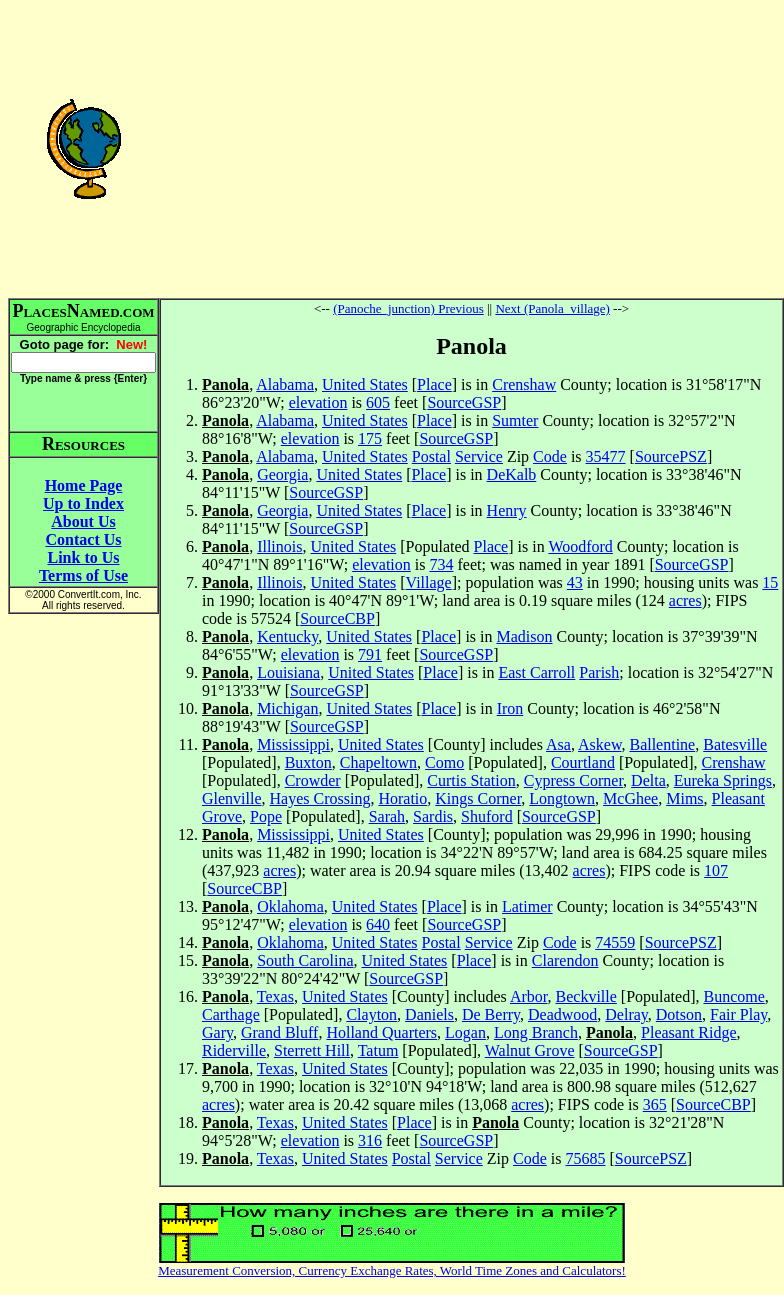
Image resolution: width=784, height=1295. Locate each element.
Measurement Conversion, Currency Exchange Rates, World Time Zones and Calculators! (392, 1270)
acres (685, 600)
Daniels (429, 1014)
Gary (217, 1032)
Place (434, 384)
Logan (465, 1032)
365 (655, 1104)
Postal (431, 456)
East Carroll (536, 672)
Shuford (487, 816)
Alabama (285, 384)
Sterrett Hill (312, 1050)
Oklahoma (290, 906)
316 (370, 1140)
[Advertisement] (471, 148)
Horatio (402, 798)
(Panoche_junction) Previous (408, 308)
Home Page (84, 485)
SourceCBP (337, 618)
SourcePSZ (671, 456)
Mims (684, 798)
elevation (318, 402)
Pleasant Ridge (689, 1032)
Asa (558, 744)
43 (575, 582)
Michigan (287, 708)
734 (441, 564)
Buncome (733, 996)
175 (370, 438)
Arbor (529, 996)
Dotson (679, 1014)
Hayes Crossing (320, 798)
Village (429, 582)
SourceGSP (464, 402)
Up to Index (83, 503)
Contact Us (84, 539)
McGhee (630, 798)
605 (378, 402)
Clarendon (565, 960)
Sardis (433, 816)
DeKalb (512, 474)
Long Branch (536, 1032)
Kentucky (287, 636)
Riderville (234, 1050)
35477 (606, 456)
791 (370, 654)
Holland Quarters (381, 1032)
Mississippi (293, 744)
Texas (275, 996)
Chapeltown (378, 762)
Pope (266, 816)
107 (716, 870)
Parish (599, 672)
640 (378, 924)
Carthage (231, 1014)
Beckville (586, 996)
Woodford (580, 546)
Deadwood (562, 1014)
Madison (525, 636)
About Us (83, 521)
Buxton (308, 762)
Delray (626, 1014)
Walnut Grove (530, 1050)
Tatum (378, 1050)
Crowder (313, 780)
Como (444, 762)
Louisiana (288, 672)
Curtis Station (471, 780)
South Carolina (305, 960)
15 (770, 582)
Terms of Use (83, 575)
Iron (510, 708)
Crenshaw (524, 384)
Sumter (515, 420)
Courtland (583, 762)
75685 (585, 1158)
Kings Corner (478, 798)
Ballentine (662, 744)
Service (479, 456)
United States (365, 384)
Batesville (735, 744)
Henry (507, 510)
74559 (615, 942)
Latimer (527, 906)
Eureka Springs (723, 780)
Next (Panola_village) (552, 308)
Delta (648, 780)
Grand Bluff (279, 1032)
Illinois (279, 546)
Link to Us (83, 557)
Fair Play (738, 1014)
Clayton (371, 1014)
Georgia (282, 474)
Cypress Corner (573, 780)
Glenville (232, 798)
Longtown (562, 798)
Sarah (387, 816)
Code (550, 456)
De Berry (491, 1014)
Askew (599, 744)
